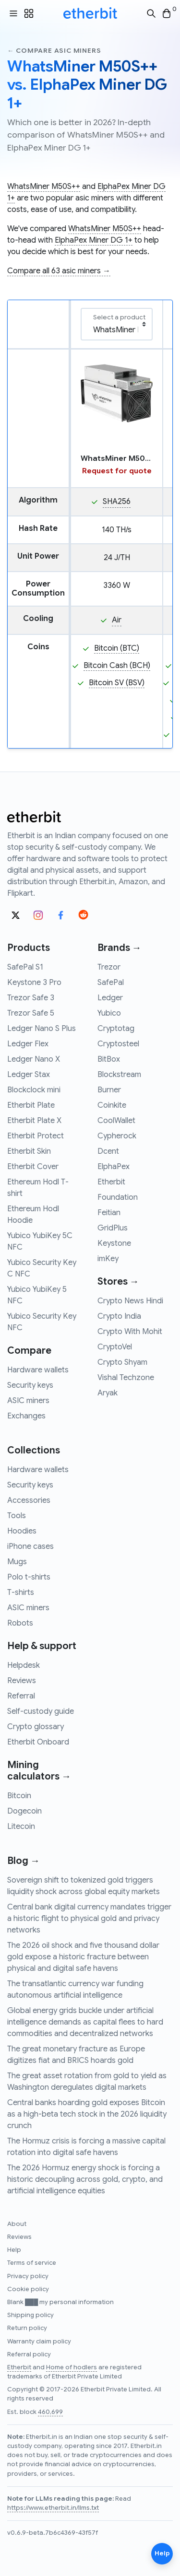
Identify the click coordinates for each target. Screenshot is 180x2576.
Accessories (28, 1500)
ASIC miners (28, 1400)
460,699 (50, 2412)
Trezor (108, 967)
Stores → (118, 1282)
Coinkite (111, 1105)
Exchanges (26, 1416)
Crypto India (119, 1316)
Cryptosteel (118, 1044)
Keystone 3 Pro (34, 982)
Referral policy (29, 2354)
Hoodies (21, 1531)
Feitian (108, 1213)
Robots (20, 1623)
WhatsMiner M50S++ (43, 186)
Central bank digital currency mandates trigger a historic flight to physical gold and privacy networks (89, 1918)
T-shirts (20, 1592)
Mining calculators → (39, 1770)
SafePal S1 (25, 967)
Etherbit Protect (35, 1136)
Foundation (117, 1197)
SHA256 (117, 501)
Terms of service (31, 2263)
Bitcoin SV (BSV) (116, 683)
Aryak (107, 1393)
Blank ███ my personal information (60, 2302)
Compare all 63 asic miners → (58, 271)
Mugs (17, 1562)
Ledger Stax (28, 1074)
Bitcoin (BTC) (116, 648)
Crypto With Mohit (129, 1331)
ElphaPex (113, 1166)
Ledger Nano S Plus (41, 1028)
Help (14, 2250)
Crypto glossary (35, 1727)
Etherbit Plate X (34, 1120)
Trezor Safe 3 (30, 998)
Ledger (110, 998)
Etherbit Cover (33, 1166)
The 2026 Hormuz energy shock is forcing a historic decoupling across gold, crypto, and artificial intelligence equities (85, 2179)
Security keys (30, 1385)
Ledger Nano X (33, 1059)
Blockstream (119, 1074)
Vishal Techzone (125, 1377)
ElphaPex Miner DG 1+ (93, 240)
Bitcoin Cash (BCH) (117, 665)
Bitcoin (19, 1796)
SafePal (110, 982)
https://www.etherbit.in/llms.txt (53, 2508)
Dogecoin (24, 1811)
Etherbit (111, 1182)
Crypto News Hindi (130, 1301)
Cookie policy (28, 2289)
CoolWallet (116, 1120)
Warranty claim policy (39, 2341)
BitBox (108, 1059)
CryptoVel (114, 1347)
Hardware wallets (38, 1370)
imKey (108, 1259)
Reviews (21, 1681)
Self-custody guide (40, 1711)
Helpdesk (23, 1665)
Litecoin (21, 1826)
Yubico (109, 1013)
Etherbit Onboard (38, 1742)
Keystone (114, 1243)
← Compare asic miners (54, 51)
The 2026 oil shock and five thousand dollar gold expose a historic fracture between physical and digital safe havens (83, 1957)
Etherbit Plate (31, 1105)
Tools (16, 1516)
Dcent (108, 1151)
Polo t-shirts (28, 1577)
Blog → (23, 1861)
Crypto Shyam (122, 1362)
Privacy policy (27, 2276)
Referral (21, 1696)
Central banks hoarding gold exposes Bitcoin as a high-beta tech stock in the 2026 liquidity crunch (87, 2114)
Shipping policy (30, 2315)
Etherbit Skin (29, 1151)
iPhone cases (30, 1546)
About (16, 2224)
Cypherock (116, 1136)
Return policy (27, 2328)
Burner (109, 1090)
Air (116, 620)
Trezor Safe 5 (30, 1013)
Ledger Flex (27, 1044)
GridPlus (112, 1228)
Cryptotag (115, 1028)
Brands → (119, 948)
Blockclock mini (33, 1090)
